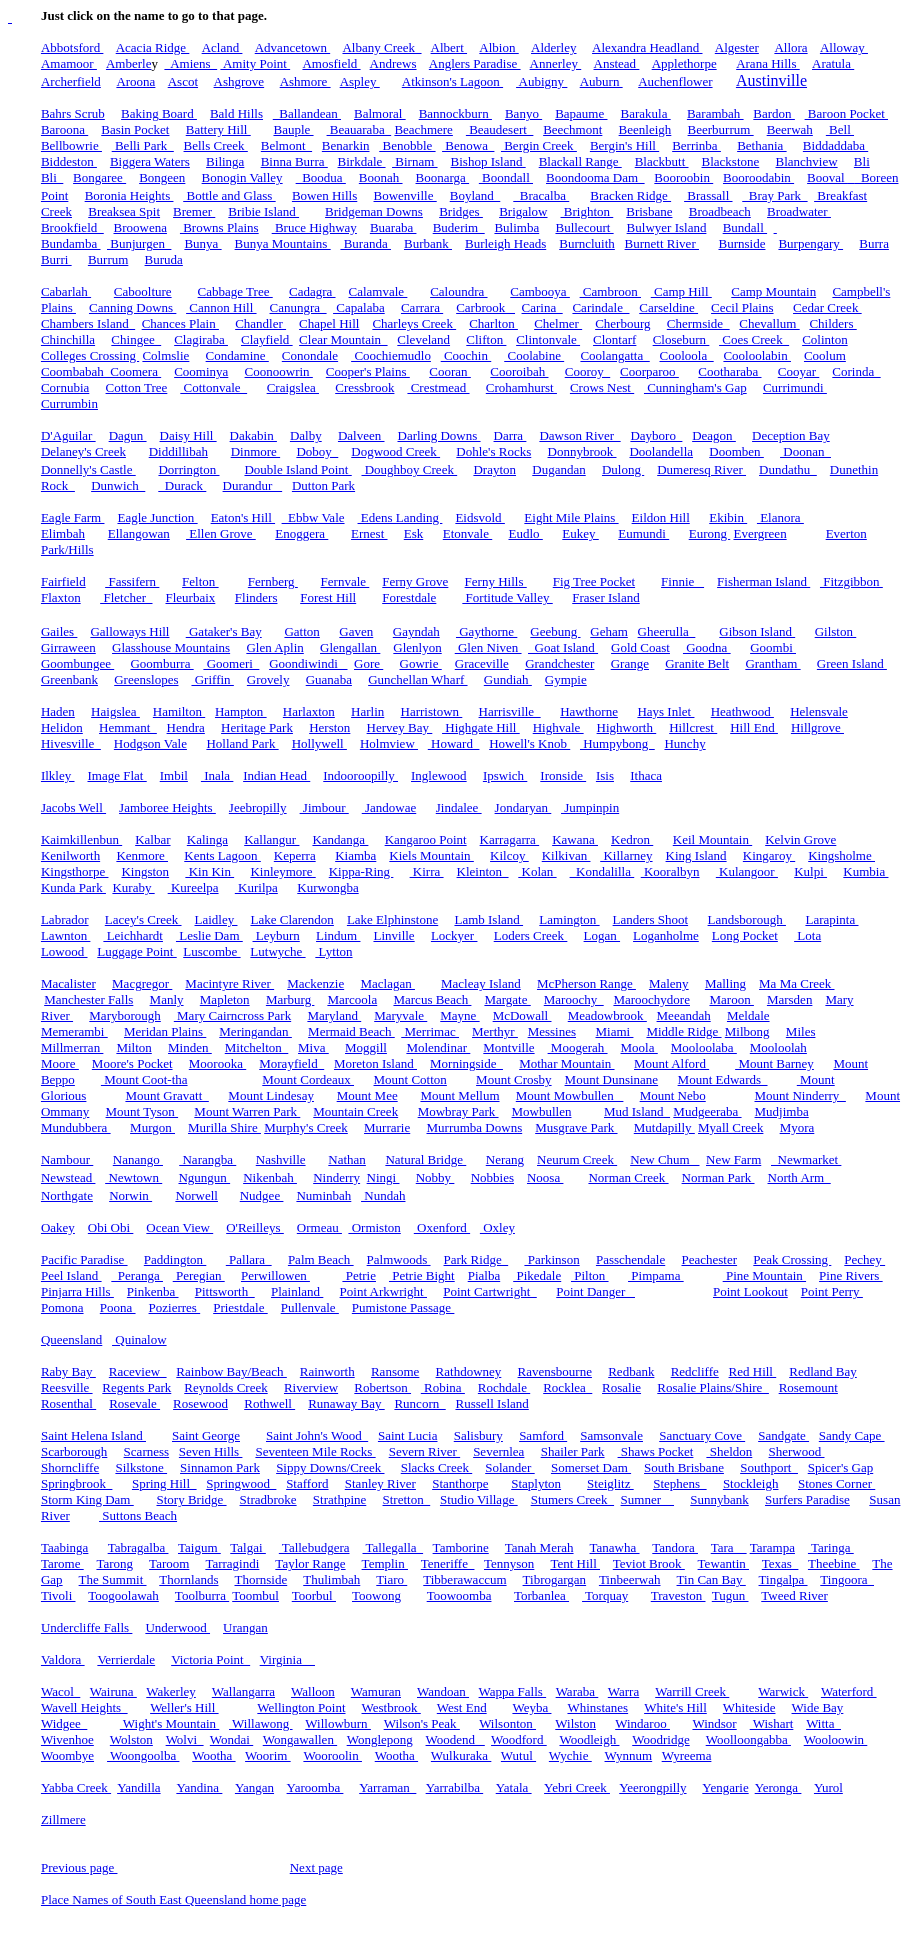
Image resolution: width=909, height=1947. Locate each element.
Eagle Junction (157, 517)
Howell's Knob (529, 743)
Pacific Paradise (84, 1259)
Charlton (493, 323)
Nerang (505, 1159)
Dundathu (788, 469)
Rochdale (504, 1387)
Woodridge (660, 1739)
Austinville (771, 80)
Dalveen (361, 435)
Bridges (461, 211)
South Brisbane (684, 1467)
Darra (510, 435)
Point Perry (832, 1291)
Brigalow (523, 211)
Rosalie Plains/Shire (713, 1387)
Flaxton (61, 597)
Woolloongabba (748, 1739)
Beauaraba (359, 129)
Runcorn (419, 1403)
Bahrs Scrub (73, 113)
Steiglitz (610, 1483)
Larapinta (831, 919)
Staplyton (536, 1483)
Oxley (497, 1227)
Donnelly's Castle (88, 469)
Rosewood (200, 1403)
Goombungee (77, 663)
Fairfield (63, 581)
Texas (780, 1563)
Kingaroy (769, 855)
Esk (414, 533)
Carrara (422, 307)
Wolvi (185, 1739)
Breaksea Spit (124, 211)
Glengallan (350, 647)
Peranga (137, 1275)
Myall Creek (730, 1127)
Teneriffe (448, 1563)
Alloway (844, 47)
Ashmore (305, 81)
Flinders (256, 597)
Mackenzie (315, 983)
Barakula (645, 113)
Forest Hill (328, 597)
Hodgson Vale (150, 743)
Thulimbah (331, 1579)
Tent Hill (575, 1563)
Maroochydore (651, 999)
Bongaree (99, 177)
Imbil (174, 775)
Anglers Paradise (475, 63)
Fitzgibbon (851, 581)
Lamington (569, 919)
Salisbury (478, 1435)
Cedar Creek (827, 307)
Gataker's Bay (224, 631)
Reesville (67, 1387)
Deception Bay (791, 435)
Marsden (790, 999)
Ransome (395, 1371)
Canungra (298, 307)
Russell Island (491, 1403)
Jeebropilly (258, 807)
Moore (60, 1063)
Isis (605, 775)
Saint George (206, 1435)
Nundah (383, 1195)
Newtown (133, 1177)
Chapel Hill (329, 323)
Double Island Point (297, 469)
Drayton (494, 469)
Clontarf (614, 339)
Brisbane (649, 211)
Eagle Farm (73, 517)
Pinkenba (153, 1291)
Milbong (747, 1031)
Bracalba (541, 195)
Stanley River (380, 1483)
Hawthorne (589, 711)
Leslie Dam (209, 935)
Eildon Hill (661, 517)
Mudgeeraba (707, 1111)
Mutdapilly (664, 1127)
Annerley (556, 63)
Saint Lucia (408, 1435)
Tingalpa (783, 1579)
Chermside (698, 323)
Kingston (145, 871)
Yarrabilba (455, 1787)
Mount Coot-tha (144, 1079)
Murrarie (387, 1127)
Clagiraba (201, 339)
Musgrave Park (576, 1127)
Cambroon (610, 291)
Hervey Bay (400, 727)
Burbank (428, 243)
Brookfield (72, 227)
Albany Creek (381, 47)
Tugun (730, 1595)
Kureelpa (193, 887)
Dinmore (255, 451)
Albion (498, 47)
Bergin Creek (539, 145)
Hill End (754, 727)
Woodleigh (589, 1739)
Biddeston (69, 161)
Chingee (136, 339)
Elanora (780, 517)
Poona (118, 1307)
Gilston (836, 631)
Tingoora (847, 1579)
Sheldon (729, 1451)
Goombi (773, 647)
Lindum (338, 935)
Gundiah (508, 679)
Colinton (825, 339)
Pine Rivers (851, 1275)
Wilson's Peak (422, 1723)
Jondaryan (523, 807)
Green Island (852, 663)
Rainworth (327, 1371)
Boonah (381, 177)
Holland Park (242, 743)
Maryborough (125, 1015)
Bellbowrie (71, 145)
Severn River (424, 1451)
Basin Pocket (135, 129)
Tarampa (772, 1547)
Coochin (466, 355)
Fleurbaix (191, 597)
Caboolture (143, 291)
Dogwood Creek (395, 451)
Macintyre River (229, 983)
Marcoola (352, 999)
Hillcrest (693, 727)
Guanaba (329, 679)
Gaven (356, 631)
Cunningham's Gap (695, 387)
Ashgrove (239, 81)
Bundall (745, 227)
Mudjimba (782, 1111)
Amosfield (331, 63)
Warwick (783, 1691)
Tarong (114, 1563)
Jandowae (389, 807)
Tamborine (461, 1547)
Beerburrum (721, 129)
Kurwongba (327, 887)
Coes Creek (754, 339)
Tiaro (391, 1579)
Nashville (281, 1159)
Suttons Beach (138, 1515)
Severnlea (498, 1451)
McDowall (522, 1015)
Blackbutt (662, 161)
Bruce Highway (314, 227)
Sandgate (783, 1435)
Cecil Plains (742, 307)
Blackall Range (580, 161)
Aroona (135, 81)
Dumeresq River (701, 469)
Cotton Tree (137, 387)
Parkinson (551, 1259)
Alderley (553, 47)
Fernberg (273, 581)
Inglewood (439, 775)
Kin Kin (209, 871)
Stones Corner (836, 1483)
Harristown (432, 711)
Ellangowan (139, 533)
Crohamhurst (521, 387)
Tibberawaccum (464, 1579)
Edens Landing (400, 517)
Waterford (849, 1691)
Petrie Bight (422, 1275)
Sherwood (797, 1451)
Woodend (455, 1739)
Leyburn (276, 935)
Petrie (359, 1275)
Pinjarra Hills (77, 1291)
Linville (393, 935)
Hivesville (71, 743)
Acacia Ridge (153, 47)
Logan (602, 935)
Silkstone (141, 1467)
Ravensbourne (555, 1371)
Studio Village (479, 1499)
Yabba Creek (76, 1787)
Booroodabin (758, 177)
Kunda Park (73, 887)
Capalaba (359, 307)
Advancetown (292, 47)
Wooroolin (332, 1755)
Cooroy (588, 371)
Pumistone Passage (403, 1307)
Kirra (427, 871)
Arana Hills (768, 63)
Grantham (772, 663)
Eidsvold (479, 517)
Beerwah (790, 129)
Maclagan (387, 983)
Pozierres (175, 1307)
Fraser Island (606, 597)
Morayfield (291, 1063)
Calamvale (378, 291)
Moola (639, 1047)
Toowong (376, 1595)
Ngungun (204, 1177)
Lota (807, 935)
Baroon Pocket (846, 113)
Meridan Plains (165, 1031)
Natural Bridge (425, 1159)
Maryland (334, 1015)
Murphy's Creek (306, 1127)
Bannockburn (455, 113)
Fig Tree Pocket (594, 581)
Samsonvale (611, 1435)
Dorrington (188, 469)
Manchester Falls (88, 999)
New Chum (664, 1159)
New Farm (733, 1159)
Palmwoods (399, 1259)
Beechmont (572, 129)
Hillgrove (817, 727)
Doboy (317, 451)
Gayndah (416, 631)
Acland (222, 47)
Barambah (715, 113)
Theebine (834, 1563)
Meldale (748, 1015)
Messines (552, 1031)
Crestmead (438, 387)
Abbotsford (72, 47)
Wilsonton (507, 1723)
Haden (58, 711)
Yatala (514, 1787)
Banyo (523, 113)
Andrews (393, 63)
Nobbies (492, 1177)
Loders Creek (531, 935)
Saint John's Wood (317, 1435)
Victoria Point (210, 1659)
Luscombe (211, 951)
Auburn (601, 81)
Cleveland (423, 339)
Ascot (183, 81)
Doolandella (661, 451)
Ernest (369, 533)
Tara (729, 1547)
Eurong (710, 533)
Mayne (459, 1015)
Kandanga (340, 839)
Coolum (825, 355)
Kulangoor (747, 871)
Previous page (79, 1867)
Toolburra (202, 1595)
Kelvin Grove (800, 839)
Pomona (62, 1307)
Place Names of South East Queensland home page (173, 1899)
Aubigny (541, 81)
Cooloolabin (757, 355)
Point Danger (595, 1291)
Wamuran (376, 1691)
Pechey (864, 1259)
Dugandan (558, 469)
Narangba (207, 1159)
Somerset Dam (591, 1467)
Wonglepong (380, 1739)
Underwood (177, 1627)
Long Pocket (745, 935)
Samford (543, 1435)
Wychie (570, 1755)
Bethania (761, 145)
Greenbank (69, 679)
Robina (443, 1387)
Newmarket (806, 1159)
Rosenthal (68, 1403)
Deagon (714, 435)
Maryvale (400, 1015)
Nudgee (262, 1195)
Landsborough (747, 919)
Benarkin (346, 145)
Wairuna (113, 1691)
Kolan (537, 871)
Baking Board (159, 113)
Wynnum (629, 1755)
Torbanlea (541, 1595)
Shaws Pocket (656, 1451)
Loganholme (666, 935)
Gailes (59, 631)
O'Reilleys (255, 1227)
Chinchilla (68, 339)
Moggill (366, 1047)
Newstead (68, 1177)
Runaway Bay (346, 1403)
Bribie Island (263, 211)
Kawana (575, 839)
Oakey (58, 1227)
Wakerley (170, 1691)
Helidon (62, 727)
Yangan (254, 1787)
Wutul (518, 1755)
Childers (832, 323)
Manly (167, 999)
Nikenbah (270, 1177)
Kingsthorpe (75, 871)
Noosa (545, 1177)
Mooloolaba (704, 1047)
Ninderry (336, 1177)
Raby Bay (68, 1371)
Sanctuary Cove (702, 1435)
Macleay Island (481, 983)
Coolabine (534, 355)
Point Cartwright (490, 1291)
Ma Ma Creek (796, 983)
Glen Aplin (274, 647)
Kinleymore (282, 871)
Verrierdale (126, 1659)
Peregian (199, 1275)
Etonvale (467, 533)
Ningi (383, 1177)
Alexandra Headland (647, 47)
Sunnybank (719, 1499)
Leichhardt (133, 935)
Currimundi (795, 387)
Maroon (731, 999)
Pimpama (656, 1275)
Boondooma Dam (595, 177)
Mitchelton (257, 1047)
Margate (507, 999)
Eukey (580, 533)
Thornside (261, 1579)
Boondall (506, 177)
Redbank (631, 1371)
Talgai (248, 1547)
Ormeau (319, 1227)
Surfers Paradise (807, 1499)
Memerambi (74, 1031)
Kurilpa (256, 887)
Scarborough (74, 1451)
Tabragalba (138, 1547)
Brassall (708, 195)
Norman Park (718, 1177)
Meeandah (684, 1015)
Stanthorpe (460, 1483)
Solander (509, 1467)
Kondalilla (602, 871)
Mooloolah (778, 1047)
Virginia (287, 1659)
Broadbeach (720, 211)
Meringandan (255, 1031)
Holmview (389, 743)
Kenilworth (70, 855)
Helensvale (819, 711)
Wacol (60, 1691)
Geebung (555, 631)
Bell (840, 129)
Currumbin (69, 403)
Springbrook (77, 1483)
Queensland (71, 1339)
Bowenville (405, 195)
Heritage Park (257, 727)
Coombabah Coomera (101, 371)
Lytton (333, 951)
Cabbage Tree (235, 291)
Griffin (212, 679)
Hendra (186, 727)
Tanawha (615, 1547)
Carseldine (668, 307)
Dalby (306, 435)
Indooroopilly (360, 775)
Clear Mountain (343, 339)
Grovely (268, 679)
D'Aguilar (68, 435)
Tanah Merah (539, 1547)
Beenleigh (645, 129)
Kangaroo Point (426, 839)
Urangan (245, 1627)
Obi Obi (111, 1227)
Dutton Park (323, 485)
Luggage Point (136, 951)
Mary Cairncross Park (232, 1015)
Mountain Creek (355, 1111)
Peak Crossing (792, 1259)
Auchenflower (675, 81)
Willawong (261, 1723)
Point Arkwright (383, 1291)
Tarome (62, 1563)
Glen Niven (488, 647)
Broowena (140, 227)
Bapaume (581, 113)
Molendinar (438, 1047)
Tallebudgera (314, 1547)
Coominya (201, 371)
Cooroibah (519, 371)
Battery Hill (218, 129)
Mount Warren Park (247, 1111)
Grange (630, 663)
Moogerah (578, 1047)
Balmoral (380, 113)
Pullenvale (310, 1307)
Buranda (365, 243)
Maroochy (574, 999)
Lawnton (65, 935)
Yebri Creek (577, 1787)
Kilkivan (566, 855)
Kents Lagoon (222, 855)
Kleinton (483, 871)
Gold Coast (640, 647)
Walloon (313, 1691)
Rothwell (269, 1403)
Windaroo (642, 1723)
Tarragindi (232, 1563)
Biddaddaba (835, 145)
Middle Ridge (683, 1031)
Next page (316, 1867)
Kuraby (133, 887)
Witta (823, 1723)
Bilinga (225, 161)
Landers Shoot (650, 919)
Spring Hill (164, 1483)
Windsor (714, 1723)
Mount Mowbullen (570, 1095)
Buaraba (393, 227)
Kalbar (152, 839)
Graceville (482, 663)
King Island (696, 855)
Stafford (307, 1483)
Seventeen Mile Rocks (315, 1451)
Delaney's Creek (83, 451)
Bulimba (516, 227)
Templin (385, 1563)
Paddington (175, 1259)
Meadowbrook (607, 1015)
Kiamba (355, 855)
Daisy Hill (188, 435)
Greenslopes (146, 679)
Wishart (772, 1723)
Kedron (632, 839)
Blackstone (731, 161)
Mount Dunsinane (612, 1079)
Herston (329, 727)
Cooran (450, 371)
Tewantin (723, 1563)
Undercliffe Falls (86, 1627)
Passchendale (630, 1259)
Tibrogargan (555, 1579)
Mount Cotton (410, 1079)
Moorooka (217, 1063)
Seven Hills (211, 1451)
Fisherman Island (763, 581)
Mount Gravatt (166, 1095)
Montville (508, 1047)
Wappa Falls (513, 1691)
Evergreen (759, 533)
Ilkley (58, 775)
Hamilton (179, 711)
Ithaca (646, 775)
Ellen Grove (221, 533)
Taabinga (64, 1547)
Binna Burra (294, 161)
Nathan (347, 1159)
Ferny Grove (415, 581)
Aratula (833, 63)
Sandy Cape (852, 1435)
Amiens (190, 63)
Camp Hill (681, 291)
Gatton (301, 631)
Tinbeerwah (630, 1579)
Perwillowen (275, 1275)
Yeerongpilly (652, 1787)
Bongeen (162, 177)
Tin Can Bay (711, 1579)
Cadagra (312, 291)
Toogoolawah (123, 1595)
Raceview (138, 1371)
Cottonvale (213, 387)
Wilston (575, 1723)
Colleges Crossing (90, 355)
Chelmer (558, 323)
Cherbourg (622, 323)
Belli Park (143, 145)
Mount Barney (774, 1063)
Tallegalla (393, 1547)
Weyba (531, 1707)
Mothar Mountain (566, 1063)
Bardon (774, 113)
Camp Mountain (773, 291)
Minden (190, 1047)
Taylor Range (310, 1563)
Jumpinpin (590, 807)
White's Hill (675, 1707)
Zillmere (63, 1819)
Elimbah (63, 533)
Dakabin (253, 435)
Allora (790, 47)
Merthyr (495, 1031)
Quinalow (139, 1339)
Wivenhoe (67, 1739)
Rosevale (134, 1403)
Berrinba (696, 145)
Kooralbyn (670, 871)
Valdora (63, 1659)
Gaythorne (486, 631)
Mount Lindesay (271, 1095)
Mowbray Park (458, 1111)
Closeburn (681, 339)
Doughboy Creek (409, 469)
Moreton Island (375, 1063)
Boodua (321, 177)
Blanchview (807, 161)
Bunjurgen (139, 243)
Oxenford (442, 1227)
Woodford (519, 1739)
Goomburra (161, 663)
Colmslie (165, 355)
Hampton (241, 711)
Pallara (249, 1259)
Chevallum (769, 323)
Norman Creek (628, 1177)
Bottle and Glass (229, 195)
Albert (449, 47)
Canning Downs (132, 307)
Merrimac (430, 1031)
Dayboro (656, 435)
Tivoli (58, 1595)
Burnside (741, 243)
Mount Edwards (723, 1079)
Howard (454, 743)
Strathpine (339, 1499)
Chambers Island (88, 323)
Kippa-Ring (361, 871)
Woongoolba (143, 1755)
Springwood (241, 1483)
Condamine (237, 355)
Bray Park (774, 195)
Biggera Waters (150, 161)
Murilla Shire (224, 1127)
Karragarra (510, 839)
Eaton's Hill (243, 517)
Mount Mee (367, 1095)
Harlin (367, 711)
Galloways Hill (129, 631)
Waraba (577, 1691)
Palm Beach (321, 1259)
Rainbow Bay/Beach (231, 1371)
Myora (797, 1127)
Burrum (108, 259)
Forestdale (409, 597)
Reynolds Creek (225, 1387)
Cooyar (799, 371)
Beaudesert (500, 129)
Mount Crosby (513, 1079)
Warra (623, 1691)
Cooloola (687, 355)
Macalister (68, 983)
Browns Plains (219, 227)
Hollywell (319, 743)
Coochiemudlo (391, 355)
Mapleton (225, 999)
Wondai (231, 1739)
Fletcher (126, 597)
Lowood (64, 951)
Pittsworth (225, 1291)
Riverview (311, 1387)
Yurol (828, 1787)
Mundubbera (76, 1127)
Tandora (675, 1547)
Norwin (130, 1195)
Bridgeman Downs (374, 211)
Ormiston (374, 1227)
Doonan (805, 451)
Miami (615, 1031)
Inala (217, 775)
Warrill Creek (692, 1691)
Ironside (563, 775)
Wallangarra (243, 1691)
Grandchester (559, 663)
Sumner (647, 1499)
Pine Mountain (764, 1275)
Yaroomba (315, 1787)
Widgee (64, 1723)
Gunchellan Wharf (417, 679)
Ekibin (728, 517)
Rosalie (621, 1387)
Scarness (147, 1451)
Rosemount (808, 1387)
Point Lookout (750, 1291)
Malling (725, 983)
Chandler (260, 323)
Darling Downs (439, 435)
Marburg (290, 999)
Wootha (213, 1755)
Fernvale (345, 581)
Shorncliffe (70, 1467)
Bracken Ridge (630, 195)
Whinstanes (597, 1707)
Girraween (68, 647)
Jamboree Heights (167, 807)
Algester (737, 47)
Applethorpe (684, 63)
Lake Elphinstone (392, 919)
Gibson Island (757, 631)
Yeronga (778, 1787)
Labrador (65, 919)
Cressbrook (364, 387)
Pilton (590, 1275)
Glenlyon (417, 647)
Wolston (131, 1739)
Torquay (605, 1595)
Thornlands (188, 1579)
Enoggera (301, 533)
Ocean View (179, 1227)
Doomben (736, 451)
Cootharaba (729, 371)
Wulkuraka (461, 1755)
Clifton (486, 339)
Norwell (196, 1195)
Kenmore (142, 855)
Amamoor (69, 63)
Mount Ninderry (800, 1095)
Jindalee (459, 807)
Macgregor (142, 983)
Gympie (566, 679)
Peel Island (71, 1275)
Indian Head (276, 775)
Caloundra (458, 291)
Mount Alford (671, 1063)
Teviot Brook (649, 1563)
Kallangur (271, 839)
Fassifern (132, 581)
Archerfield (71, 81)
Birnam (415, 161)
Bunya (202, 243)
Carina (542, 307)
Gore (368, 663)
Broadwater (799, 211)
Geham (609, 631)
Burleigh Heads (505, 243)
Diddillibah (178, 451)
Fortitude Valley (507, 597)
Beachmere (423, 129)
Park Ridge (476, 1259)
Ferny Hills (496, 581)
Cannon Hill (221, 307)
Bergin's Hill (624, 145)
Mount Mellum (459, 1095)
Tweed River (794, 1595)
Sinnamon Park (220, 1467)
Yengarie (725, 1787)
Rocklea (567, 1387)
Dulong (623, 469)
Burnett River (662, 243)
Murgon (152, 1127)
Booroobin (683, 177)
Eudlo (525, 533)
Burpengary (810, 243)
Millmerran (72, 1047)
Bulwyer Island (667, 227)
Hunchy (684, 743)
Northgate (67, 1195)
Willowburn (338, 1723)
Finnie (682, 581)
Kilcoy (509, 855)
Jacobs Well (73, 807)
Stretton (407, 1499)
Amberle (128, 63)
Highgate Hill (481, 727)
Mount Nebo (673, 1095)
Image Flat (117, 775)
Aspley (360, 81)
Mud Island (637, 1111)
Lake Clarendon (291, 919)
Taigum (199, 1547)
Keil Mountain (712, 839)
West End (462, 1707)
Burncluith (587, 243)
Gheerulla (667, 631)
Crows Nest (602, 387)
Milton (133, 1047)
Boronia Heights (129, 195)
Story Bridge (191, 1499)
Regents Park (136, 1387)
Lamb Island (488, 919)
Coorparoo (649, 371)
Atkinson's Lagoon (452, 81)
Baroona (64, 129)
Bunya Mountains (283, 243)
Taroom (169, 1563)
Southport (769, 1467)
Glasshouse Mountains (171, 647)
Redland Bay (823, 1371)
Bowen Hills (324, 195)
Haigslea (115, 711)
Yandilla (138, 1787)
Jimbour (324, 807)
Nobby (435, 1177)
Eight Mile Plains (571, 517)
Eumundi (643, 533)
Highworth (627, 727)
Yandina (199, 1787)
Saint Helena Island (93, 1435)
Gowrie (421, 663)
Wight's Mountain (169, 1723)
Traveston (678, 1595)
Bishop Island (488, 161)
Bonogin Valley (242, 177)
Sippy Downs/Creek (330, 1467)
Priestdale (240, 1307)
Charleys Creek (414, 323)
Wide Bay (818, 1707)
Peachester (709, 1259)
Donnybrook (582, 451)
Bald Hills (236, 113)
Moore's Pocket (132, 1063)
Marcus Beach (432, 999)
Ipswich (505, 775)
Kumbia (865, 871)
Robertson (382, 1387)
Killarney (626, 855)
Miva (313, 1047)
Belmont (286, 145)
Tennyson (509, 1563)
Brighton (587, 211)
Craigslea (293, 387)
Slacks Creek (436, 1467)
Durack (182, 485)
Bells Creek (216, 145)
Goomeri (231, 663)
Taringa (831, 1547)
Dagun (128, 435)
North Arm (799, 1177)
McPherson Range (586, 983)
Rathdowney (469, 1371)
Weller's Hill (184, 1707)
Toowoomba (459, 1595)
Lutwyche (277, 951)
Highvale (558, 727)
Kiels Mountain (431, 855)
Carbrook (485, 307)
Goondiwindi (308, 663)
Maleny (669, 983)
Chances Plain (180, 323)
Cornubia (65, 387)
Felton (200, 581)
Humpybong (617, 743)
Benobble (407, 145)
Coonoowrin (279, 371)
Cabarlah (66, 291)
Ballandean (307, 113)
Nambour (67, 1159)
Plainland (297, 1291)
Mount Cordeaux (308, 1079)
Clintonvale (548, 339)
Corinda (856, 371)
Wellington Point (301, 1707)
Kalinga (207, 839)
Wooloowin (836, 1739)
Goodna (707, 647)
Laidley (216, 919)
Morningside (466, 1063)
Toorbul (314, 1595)
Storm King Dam (87, 1499)
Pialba (484, 1275)
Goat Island (563, 647)
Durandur (253, 485)
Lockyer (454, 935)
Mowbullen (542, 1111)
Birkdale (362, 161)
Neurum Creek (577, 1159)
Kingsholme (841, 855)
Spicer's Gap (841, 1467)
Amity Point (255, 63)
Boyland (475, 195)
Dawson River (579, 435)
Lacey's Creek (143, 919)
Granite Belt (697, 663)
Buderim (459, 227)
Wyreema (687, 1755)
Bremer (194, 211)
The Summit (113, 1579)
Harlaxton (309, 711)
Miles (801, 1031)
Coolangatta (614, 355)
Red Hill (753, 1371)
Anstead (617, 63)
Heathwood (742, 711)
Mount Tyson (142, 1111)
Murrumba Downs (475, 1127)
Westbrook (391, 1707)
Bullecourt (584, 227)
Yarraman (387, 1787)
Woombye (67, 1755)
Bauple (293, 129)
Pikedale (537, 1275)
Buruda (164, 259)
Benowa (468, 145)
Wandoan (443, 1691)
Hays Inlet (665, 711)
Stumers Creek (572, 1499)
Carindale (600, 307)
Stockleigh (751, 1483)
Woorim (268, 1755)
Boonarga (443, 177)
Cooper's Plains (368, 371)
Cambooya (540, 291)
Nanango (138, 1159)
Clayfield (267, 339)
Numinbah (323, 1195)
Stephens (679, 1483)
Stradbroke (268, 1499)
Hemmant (128, 727)
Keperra (295, 855)
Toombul (255, 1595)
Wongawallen (300, 1739)
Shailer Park (573, 1451)
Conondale (310, 355)
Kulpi (810, 871)
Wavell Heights (84, 1707)
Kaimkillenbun (81, 839)
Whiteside (749, 1707)
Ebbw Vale (313, 517)
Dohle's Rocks (493, 451)
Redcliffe (695, 1371)
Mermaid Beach (351, 1031)
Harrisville (510, 711)
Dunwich (118, 485)
